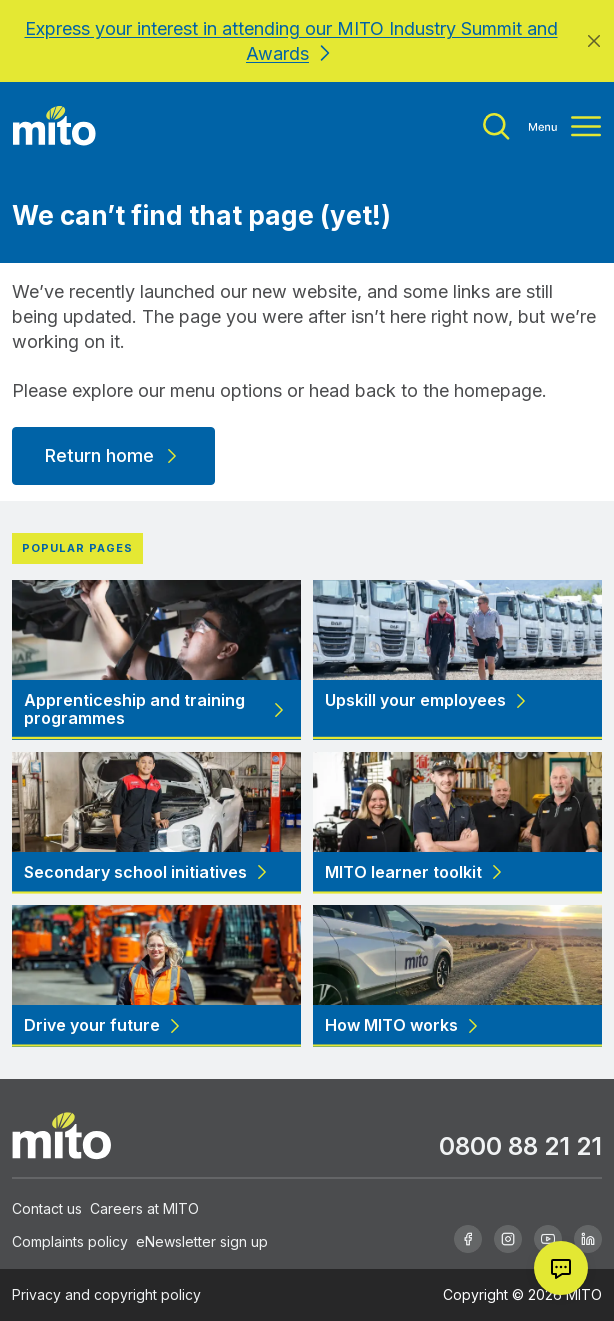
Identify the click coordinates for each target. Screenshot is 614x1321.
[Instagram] (508, 1239)
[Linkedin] (588, 1239)
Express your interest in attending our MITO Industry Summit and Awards (291, 41)
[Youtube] (548, 1239)
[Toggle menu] (542, 126)
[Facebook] (468, 1239)
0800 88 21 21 (520, 1146)
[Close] (594, 41)
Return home (113, 455)
